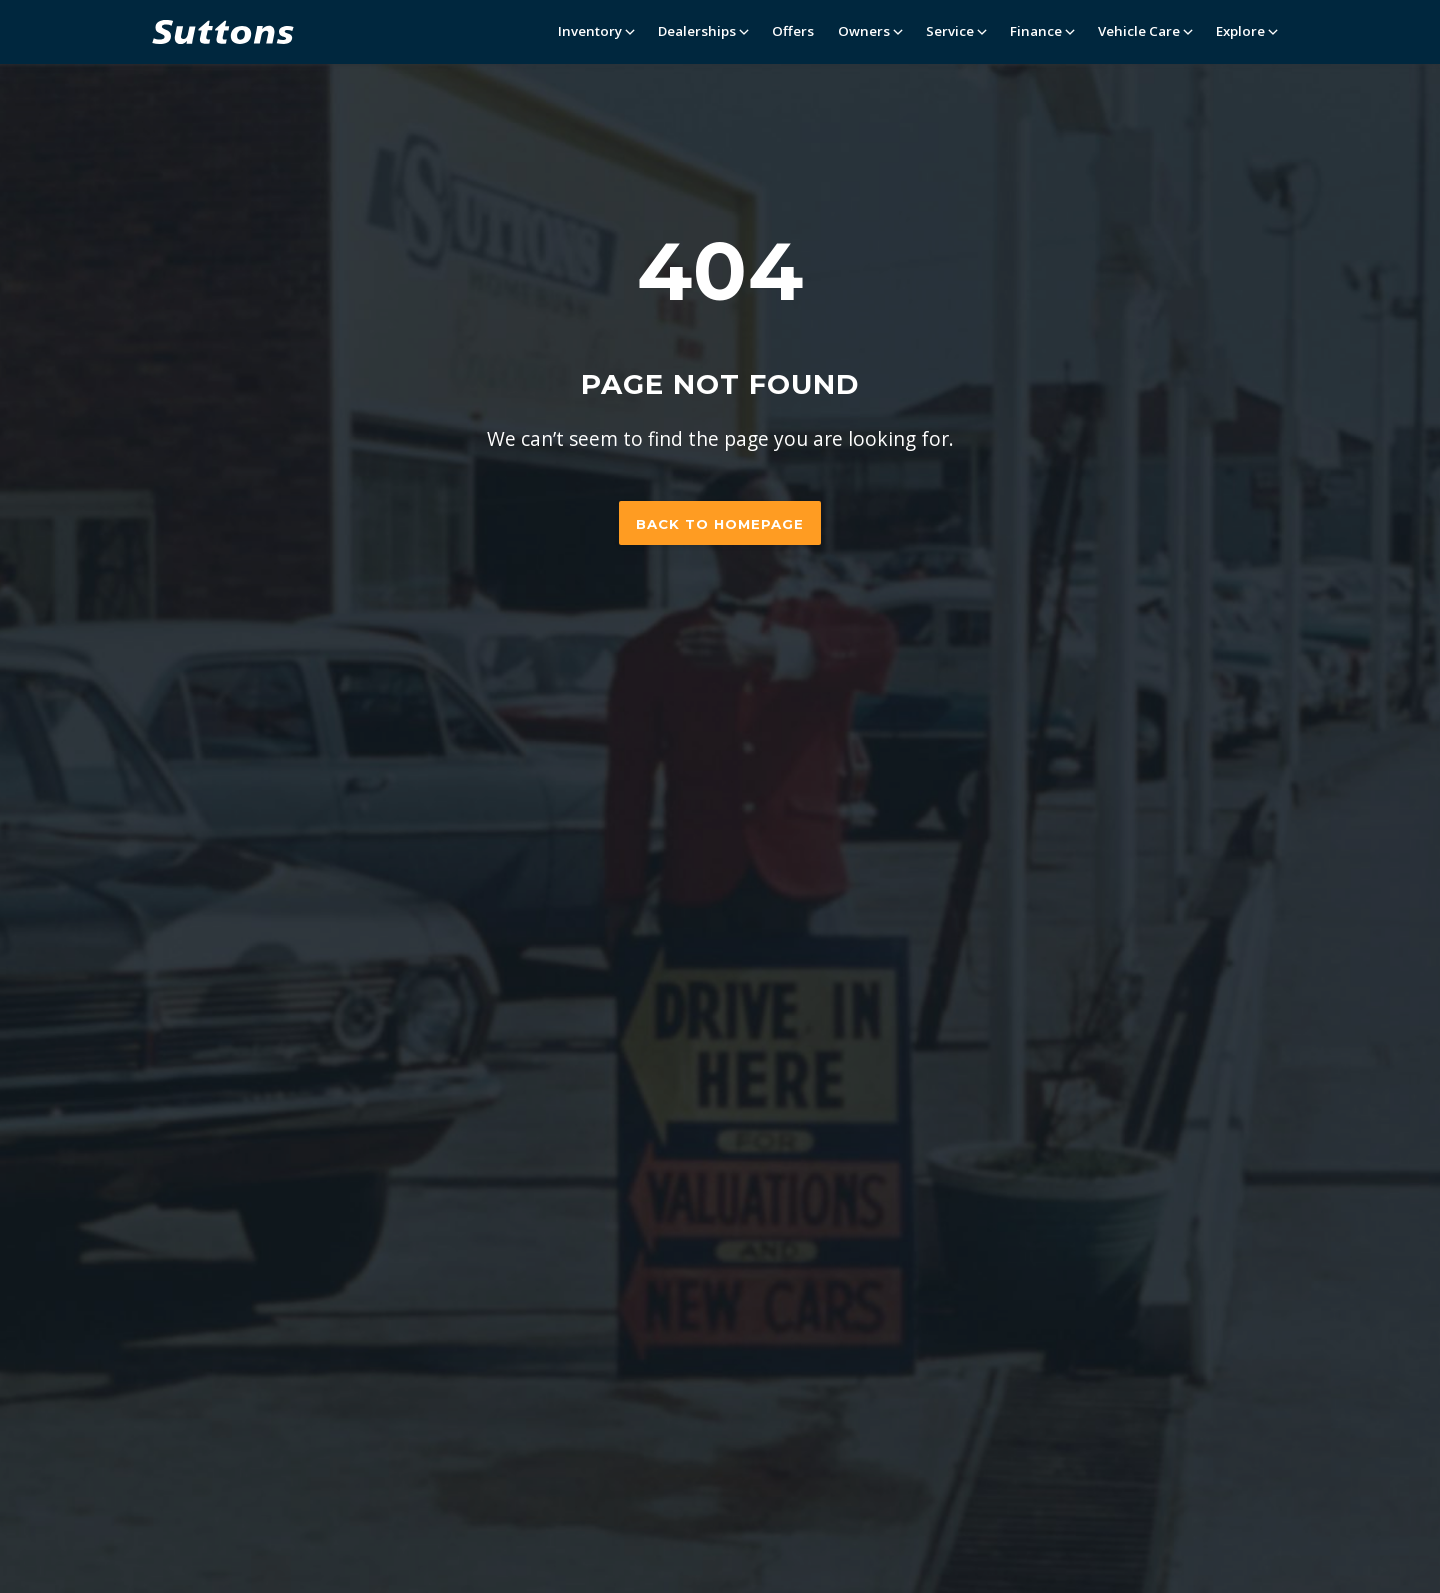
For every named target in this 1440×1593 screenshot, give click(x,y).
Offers (793, 31)
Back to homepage (720, 524)
